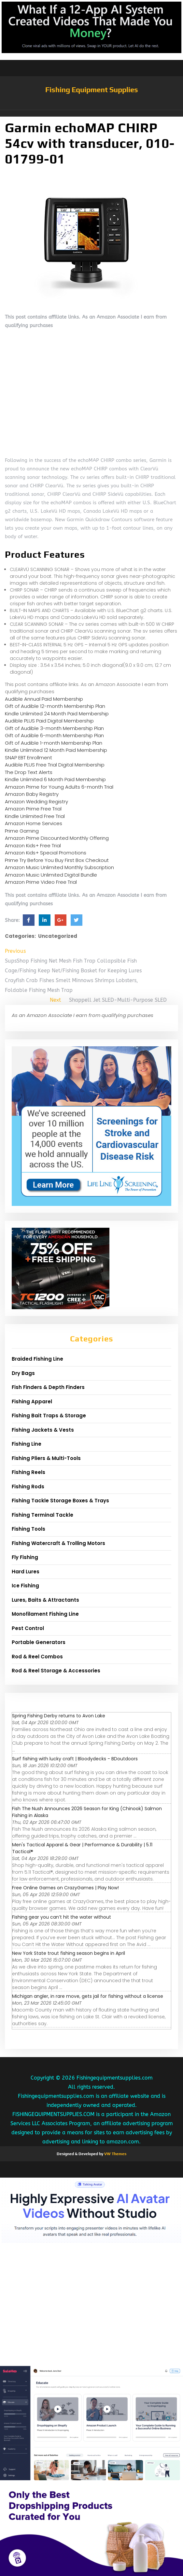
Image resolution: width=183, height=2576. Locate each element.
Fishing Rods (28, 1486)
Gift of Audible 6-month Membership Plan (54, 735)
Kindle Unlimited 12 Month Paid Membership (56, 750)
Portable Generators (38, 1642)
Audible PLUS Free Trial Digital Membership (55, 764)
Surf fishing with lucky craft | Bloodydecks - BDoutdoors (75, 1758)
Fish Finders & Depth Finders (48, 1387)
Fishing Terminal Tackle (42, 1514)
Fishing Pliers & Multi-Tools (46, 1458)
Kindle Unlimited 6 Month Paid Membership (55, 779)
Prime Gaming (22, 830)
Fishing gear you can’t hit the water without (61, 1917)
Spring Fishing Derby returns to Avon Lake (58, 1715)
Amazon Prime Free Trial (33, 808)
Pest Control (28, 1628)
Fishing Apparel (32, 1401)
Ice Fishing (25, 1585)
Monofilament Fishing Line (45, 1613)
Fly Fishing (25, 1557)
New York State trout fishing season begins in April (68, 1953)
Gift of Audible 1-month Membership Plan (53, 742)
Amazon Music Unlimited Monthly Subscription (59, 867)
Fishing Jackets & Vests (43, 1429)
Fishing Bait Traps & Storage (49, 1415)
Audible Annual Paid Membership (44, 698)
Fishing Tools (28, 1528)
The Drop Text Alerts (28, 772)
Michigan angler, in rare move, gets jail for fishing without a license (87, 1996)
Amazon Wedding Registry (36, 801)
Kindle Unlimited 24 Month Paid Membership (57, 713)
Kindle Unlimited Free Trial (35, 816)
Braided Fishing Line (37, 1358)
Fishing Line (26, 1443)
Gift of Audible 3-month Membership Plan (54, 728)
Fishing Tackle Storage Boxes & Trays (60, 1500)
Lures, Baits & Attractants (45, 1599)
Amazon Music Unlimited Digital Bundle (51, 874)
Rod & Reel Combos (37, 1656)
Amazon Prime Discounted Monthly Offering (57, 838)
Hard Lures (25, 1571)
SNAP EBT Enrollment (28, 757)
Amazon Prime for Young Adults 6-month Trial (59, 786)
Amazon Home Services (33, 823)
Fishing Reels (28, 1472)
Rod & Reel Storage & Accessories (56, 1670)
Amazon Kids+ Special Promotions (45, 852)
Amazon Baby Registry (32, 794)
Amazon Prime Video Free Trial (41, 882)
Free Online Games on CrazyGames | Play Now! (65, 1887)
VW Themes (114, 2154)
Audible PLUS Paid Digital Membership (49, 720)
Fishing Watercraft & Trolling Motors (58, 1543)
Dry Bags (23, 1373)
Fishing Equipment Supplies (91, 89)
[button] (91, 113)
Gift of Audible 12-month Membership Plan (55, 706)
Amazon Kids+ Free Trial (33, 845)
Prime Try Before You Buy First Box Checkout (57, 860)
